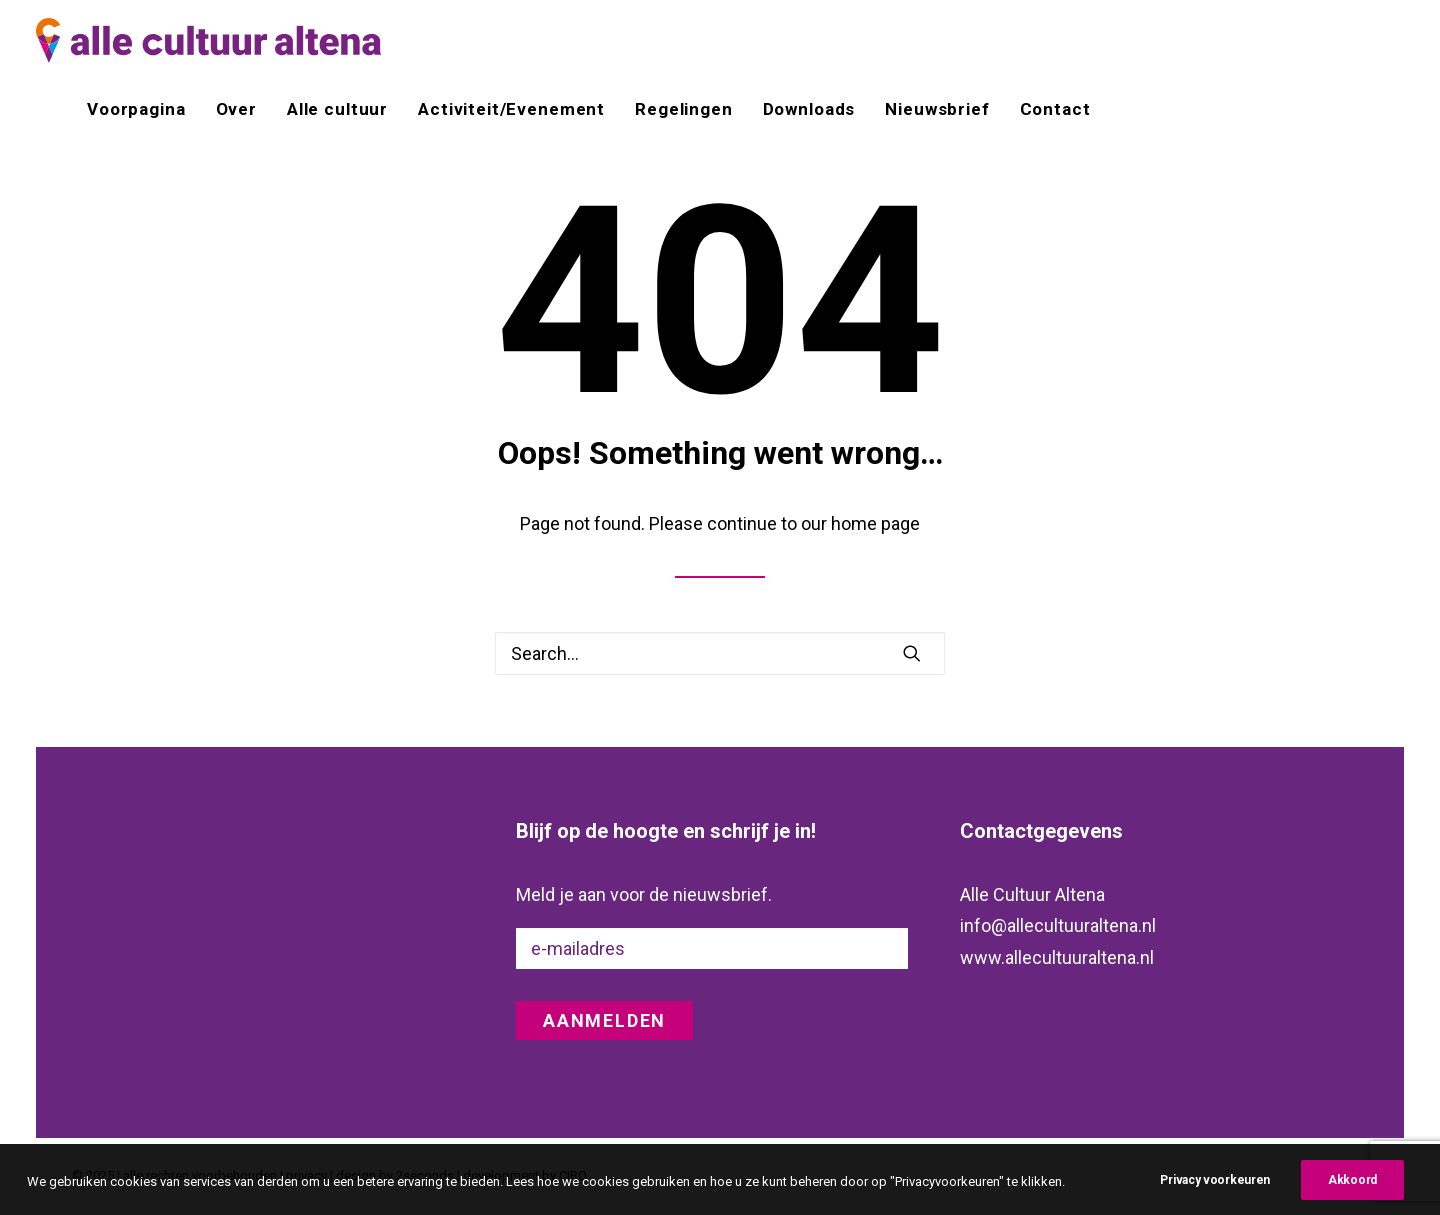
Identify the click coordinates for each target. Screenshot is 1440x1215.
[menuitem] (143, 109)
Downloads (809, 109)
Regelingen (684, 109)
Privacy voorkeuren (1215, 1196)
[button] (912, 653)
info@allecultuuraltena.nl (1058, 925)
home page (875, 523)
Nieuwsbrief (937, 109)
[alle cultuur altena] (208, 40)
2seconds (425, 1175)
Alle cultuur (337, 109)
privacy (306, 1175)
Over (236, 109)
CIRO (573, 1175)
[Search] (720, 653)
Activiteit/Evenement (511, 109)
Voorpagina (136, 109)
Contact (1055, 109)
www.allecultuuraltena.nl (1057, 957)
